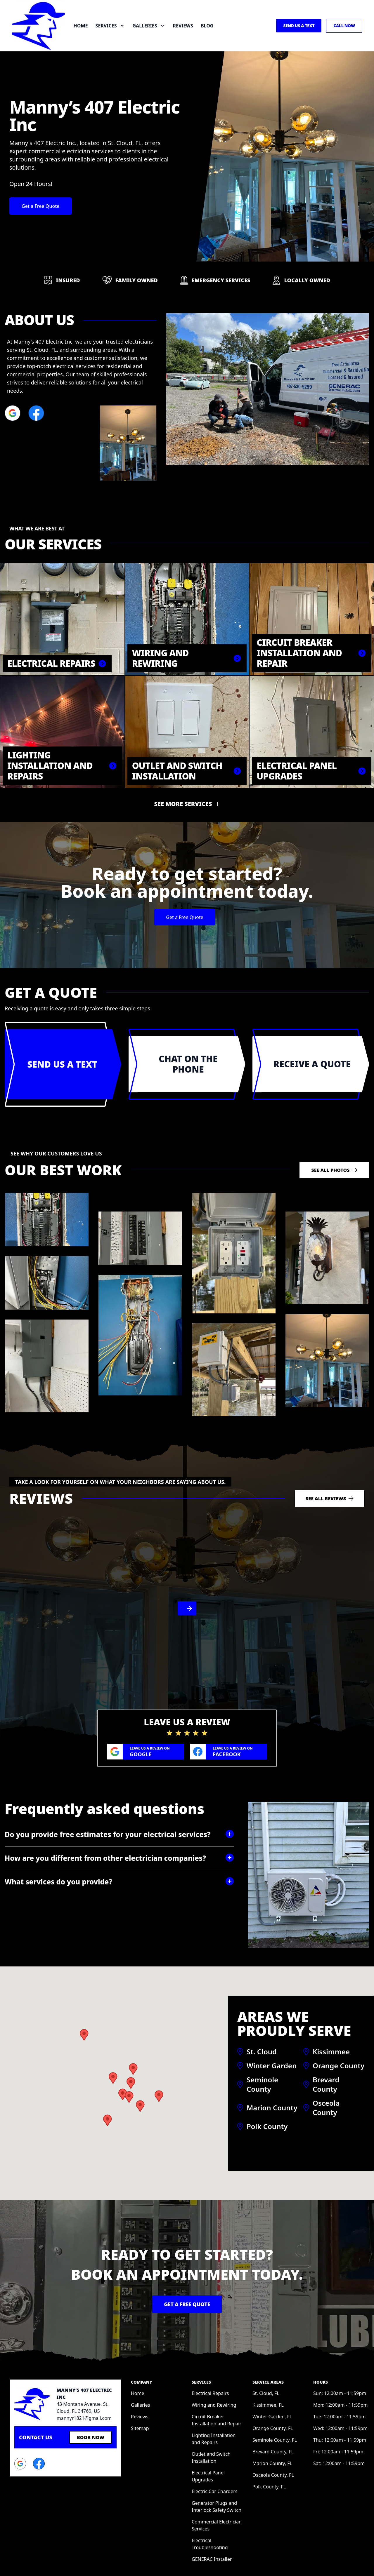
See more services (183, 804)
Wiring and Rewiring (214, 2366)
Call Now (344, 25)
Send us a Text (298, 25)
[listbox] (187, 1589)
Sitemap (140, 2390)
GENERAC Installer (212, 2520)
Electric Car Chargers (215, 2453)
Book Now (90, 2399)
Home (81, 25)
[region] (187, 1589)
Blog (207, 25)
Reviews (183, 25)
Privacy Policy (350, 2557)
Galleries (140, 2366)
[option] (187, 1589)
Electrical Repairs (210, 2355)
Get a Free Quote (41, 206)
